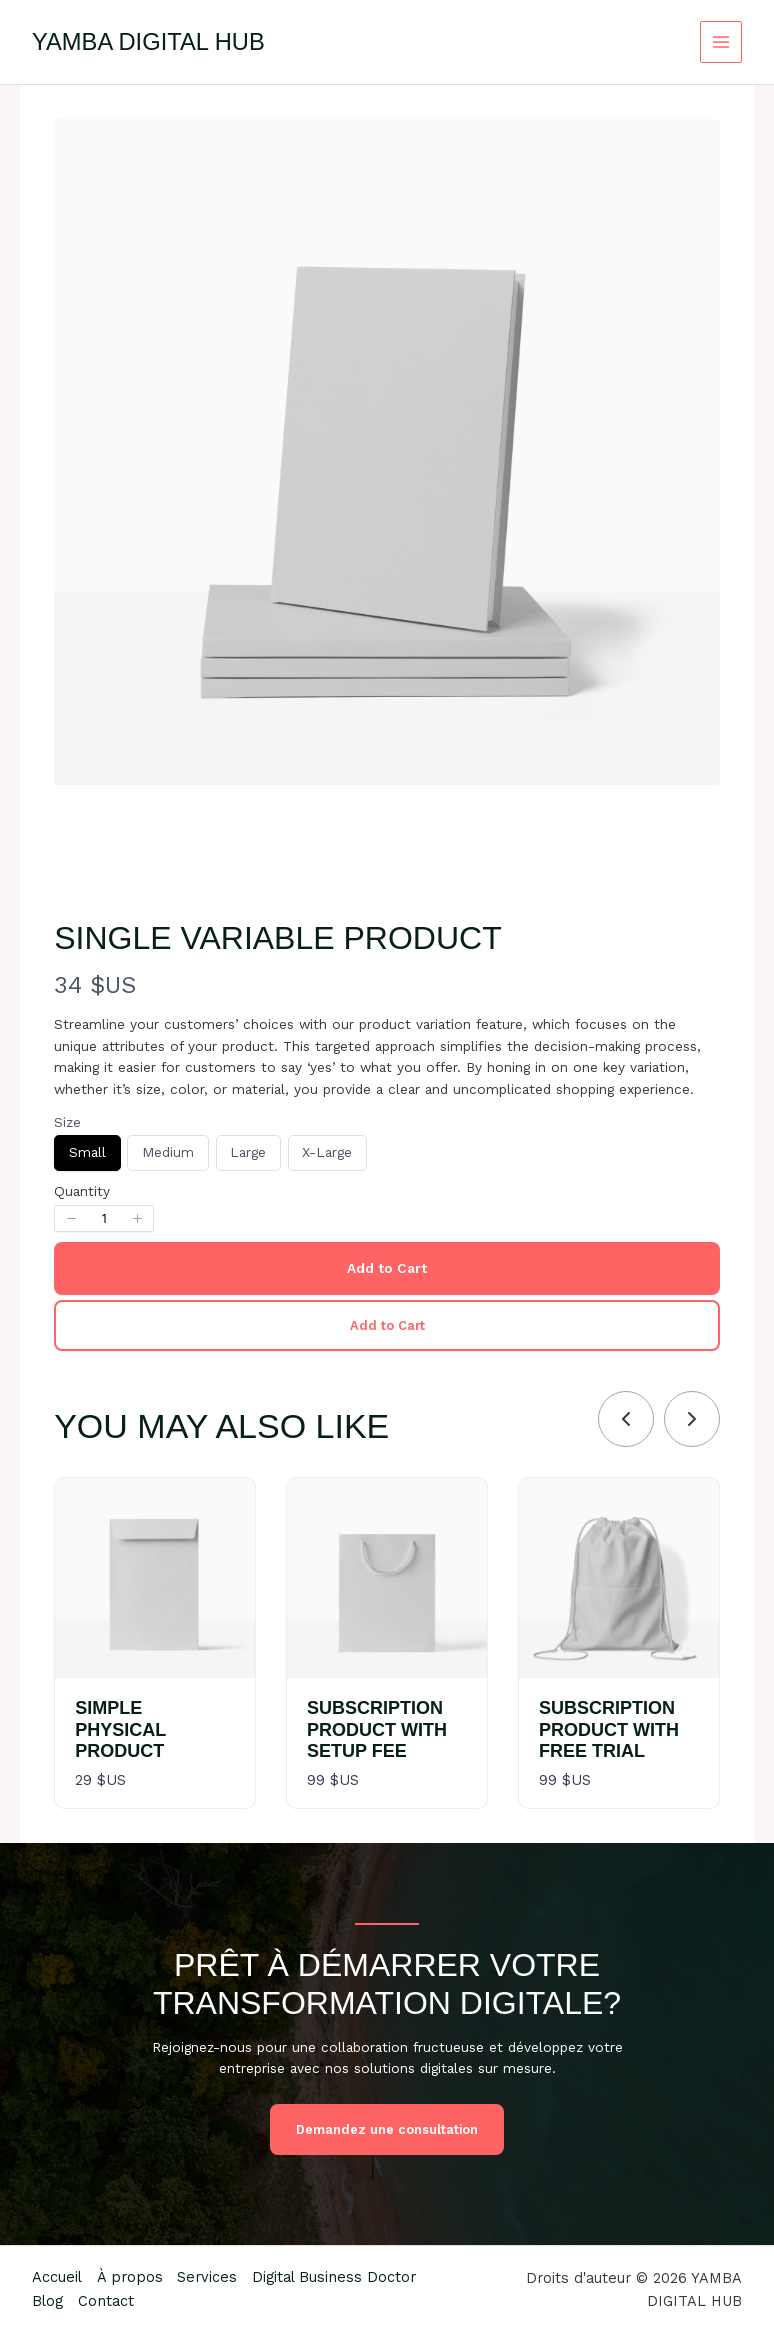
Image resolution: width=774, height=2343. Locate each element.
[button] (71, 1218)
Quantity (82, 1191)
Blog (47, 2301)
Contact (107, 2301)
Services (210, 2277)
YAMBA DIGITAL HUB (148, 42)
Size (67, 1122)
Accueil (57, 2277)
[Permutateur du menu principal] (721, 42)
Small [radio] (87, 1157)
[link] (692, 1419)
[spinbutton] (104, 1218)
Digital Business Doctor (338, 2277)
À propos (131, 2277)
